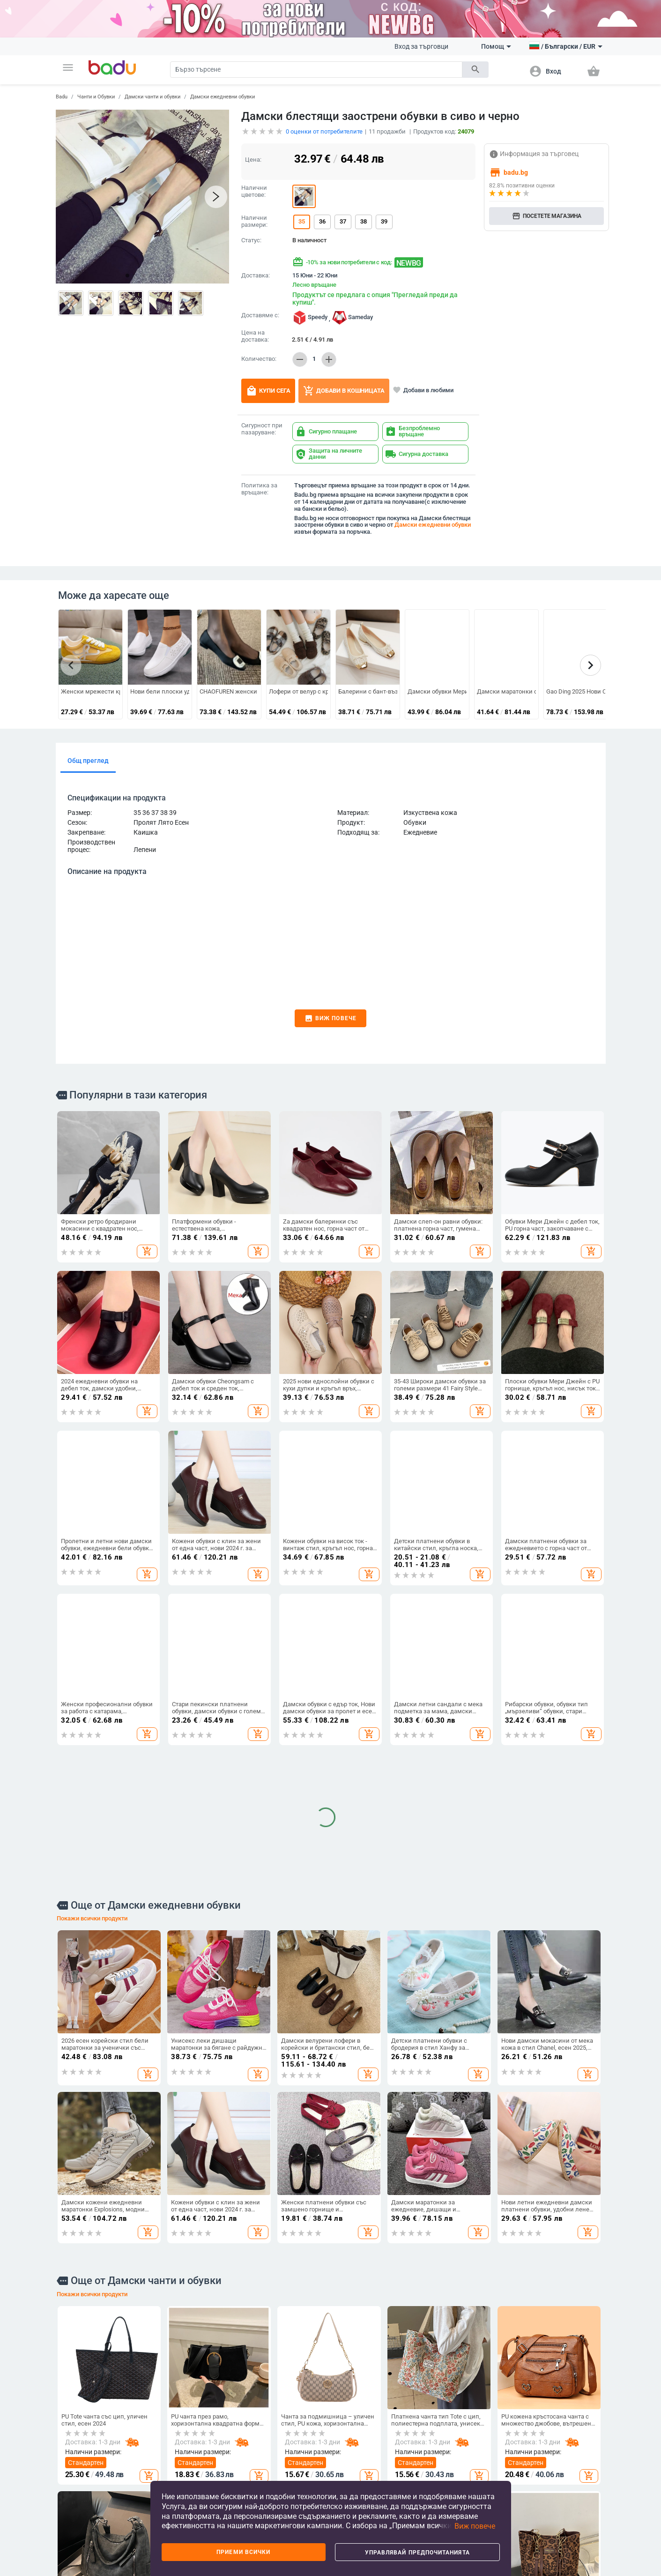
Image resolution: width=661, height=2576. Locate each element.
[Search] (316, 69)
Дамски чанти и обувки (152, 97)
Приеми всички (243, 2552)
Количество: (258, 359)
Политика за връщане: (259, 489)
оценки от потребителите (324, 131)
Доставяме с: (260, 315)
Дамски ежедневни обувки (222, 97)
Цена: (253, 159)
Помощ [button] (496, 46)
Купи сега (268, 390)
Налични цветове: (254, 191)
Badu (61, 97)
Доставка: (255, 275)
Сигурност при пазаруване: (261, 429)
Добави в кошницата (344, 390)
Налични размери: (254, 221)
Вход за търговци (421, 46)
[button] (68, 67)
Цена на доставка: (255, 336)
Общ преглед (88, 760)
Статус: (251, 240)
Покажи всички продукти (92, 1595)
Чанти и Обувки (96, 97)
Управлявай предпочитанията (417, 2552)
